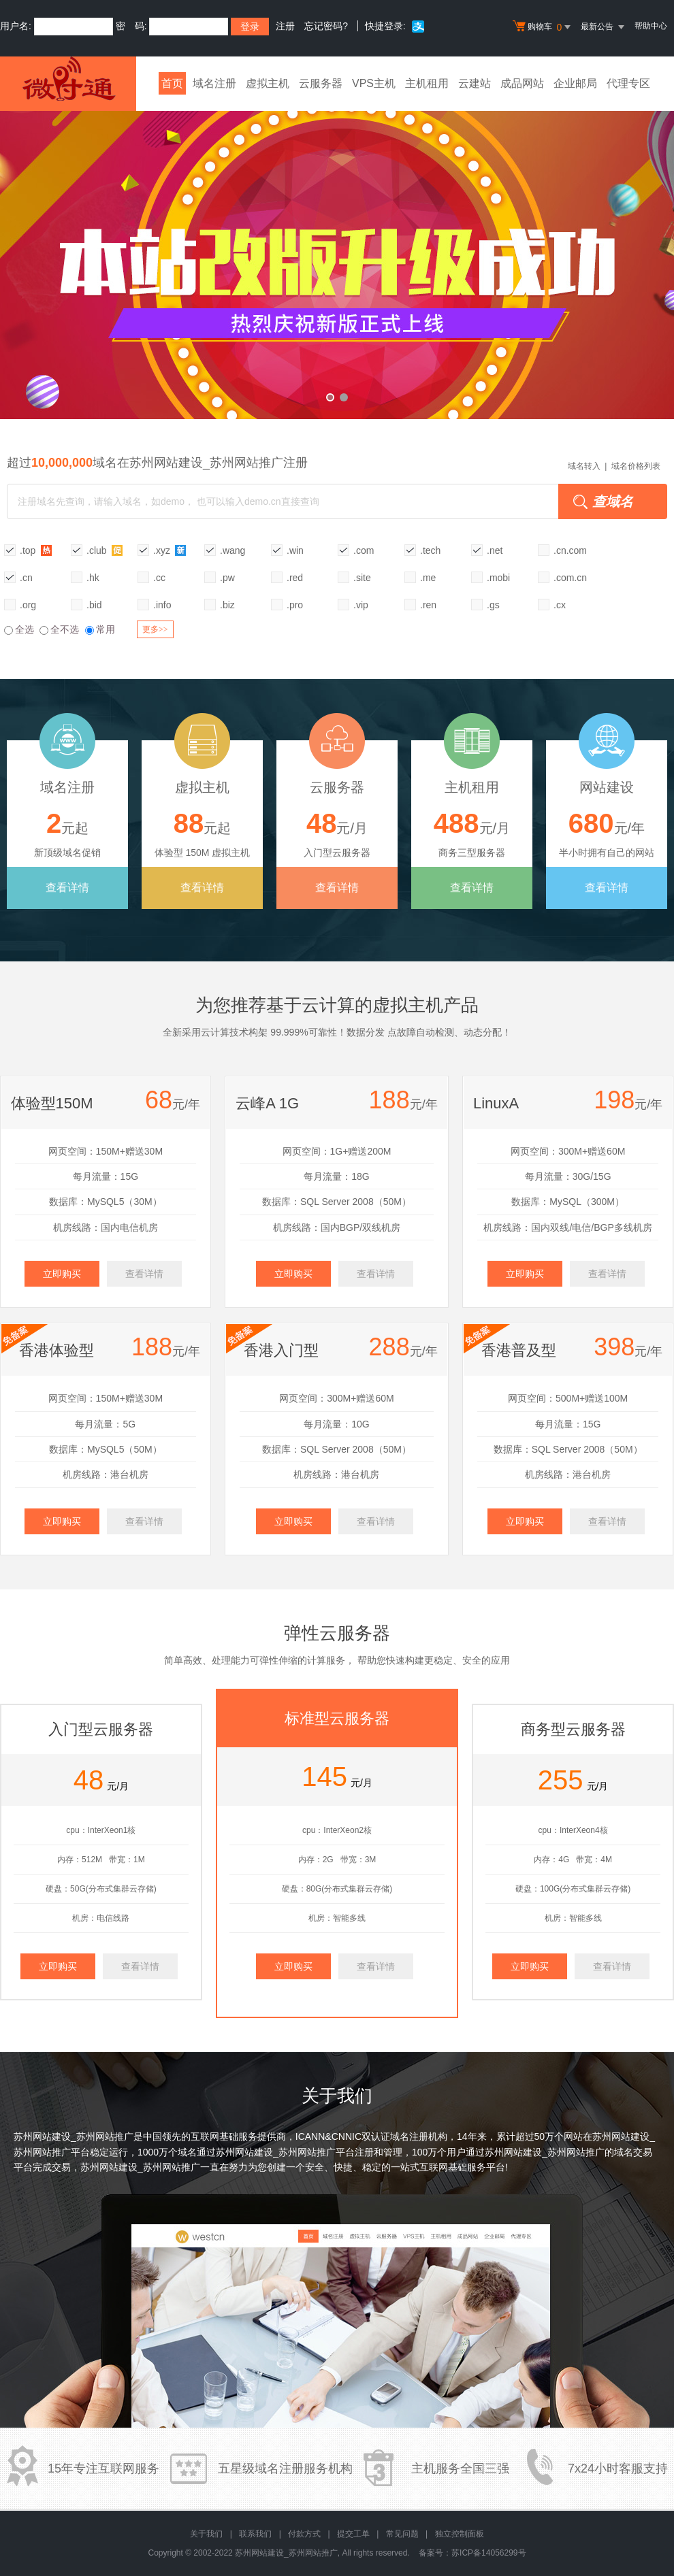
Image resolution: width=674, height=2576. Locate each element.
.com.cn (570, 577)
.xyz (170, 550)
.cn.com (570, 550)
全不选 (59, 629)
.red (295, 577)
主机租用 (427, 83)
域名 (187, 2152)
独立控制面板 (459, 2534)
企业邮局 (575, 83)
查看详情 (67, 887)
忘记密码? (326, 25)
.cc (159, 577)
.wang (232, 550)
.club (104, 550)
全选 (19, 629)
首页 (172, 83)
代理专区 (628, 83)
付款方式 (304, 2534)
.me (428, 577)
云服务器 (320, 83)
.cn (26, 577)
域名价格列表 (635, 466)
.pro (295, 604)
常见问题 (402, 2534)
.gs (493, 604)
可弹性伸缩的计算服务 (297, 1660)
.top (36, 550)
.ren (428, 604)
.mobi (498, 577)
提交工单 (353, 2534)
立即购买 (62, 1273)
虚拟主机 (267, 83)
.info (162, 604)
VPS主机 (374, 83)
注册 (285, 25)
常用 (100, 629)
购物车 (543, 27)
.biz (227, 604)
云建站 (474, 83)
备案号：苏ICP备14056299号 (472, 2553)
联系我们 (255, 2534)
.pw (227, 577)
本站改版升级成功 (337, 254)
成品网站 (522, 83)
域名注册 (214, 83)
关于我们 (206, 2534)
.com (363, 550)
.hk (92, 577)
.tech (430, 550)
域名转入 (584, 466)
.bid (94, 604)
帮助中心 (651, 26)
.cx (559, 604)
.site (362, 577)
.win (295, 550)
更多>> (155, 629)
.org (28, 604)
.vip (360, 604)
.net (494, 550)
